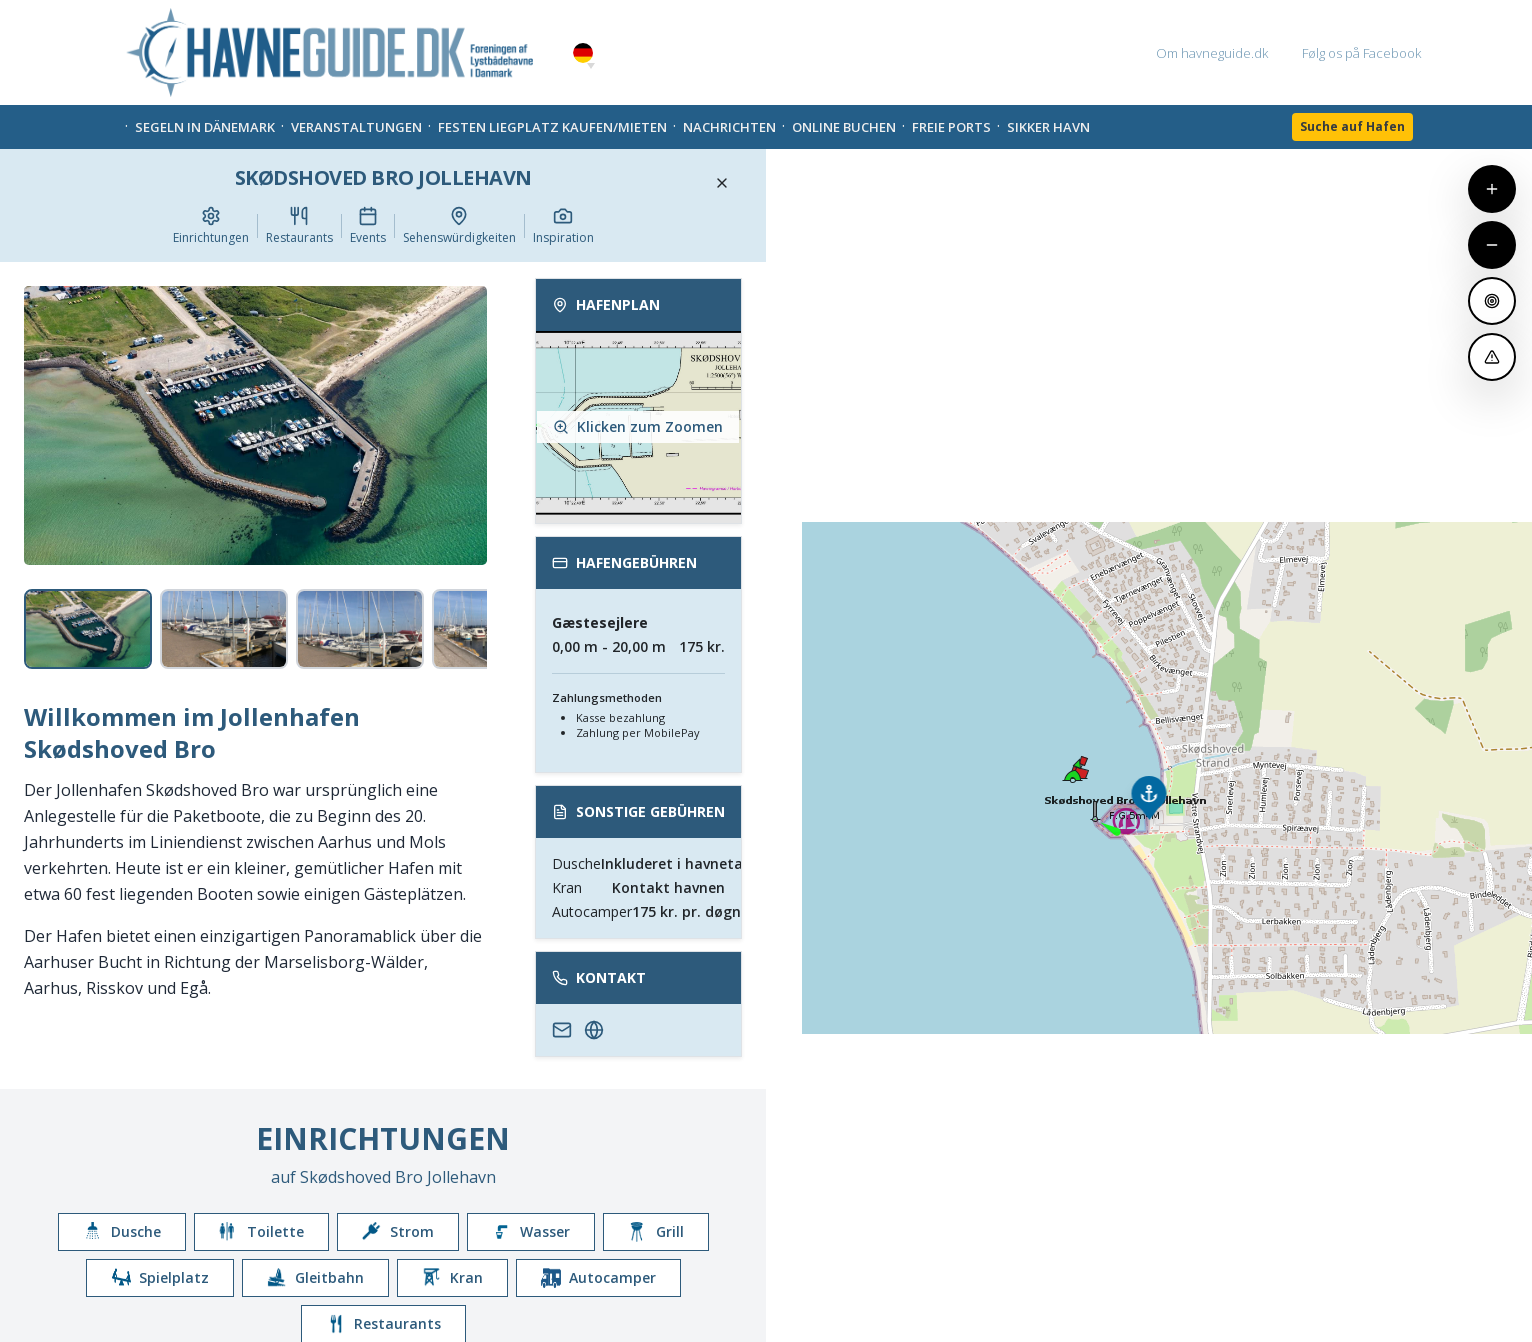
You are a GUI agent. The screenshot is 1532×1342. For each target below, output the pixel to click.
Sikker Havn (1048, 127)
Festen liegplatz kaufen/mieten (552, 127)
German (583, 53)
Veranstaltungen (356, 127)
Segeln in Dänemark (205, 127)
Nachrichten (729, 127)
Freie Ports (951, 127)
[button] (591, 66)
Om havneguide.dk (1212, 53)
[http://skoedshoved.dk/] (594, 1030)
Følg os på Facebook (1361, 53)
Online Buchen (844, 127)
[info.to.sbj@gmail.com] (562, 1030)
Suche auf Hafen (1352, 126)
